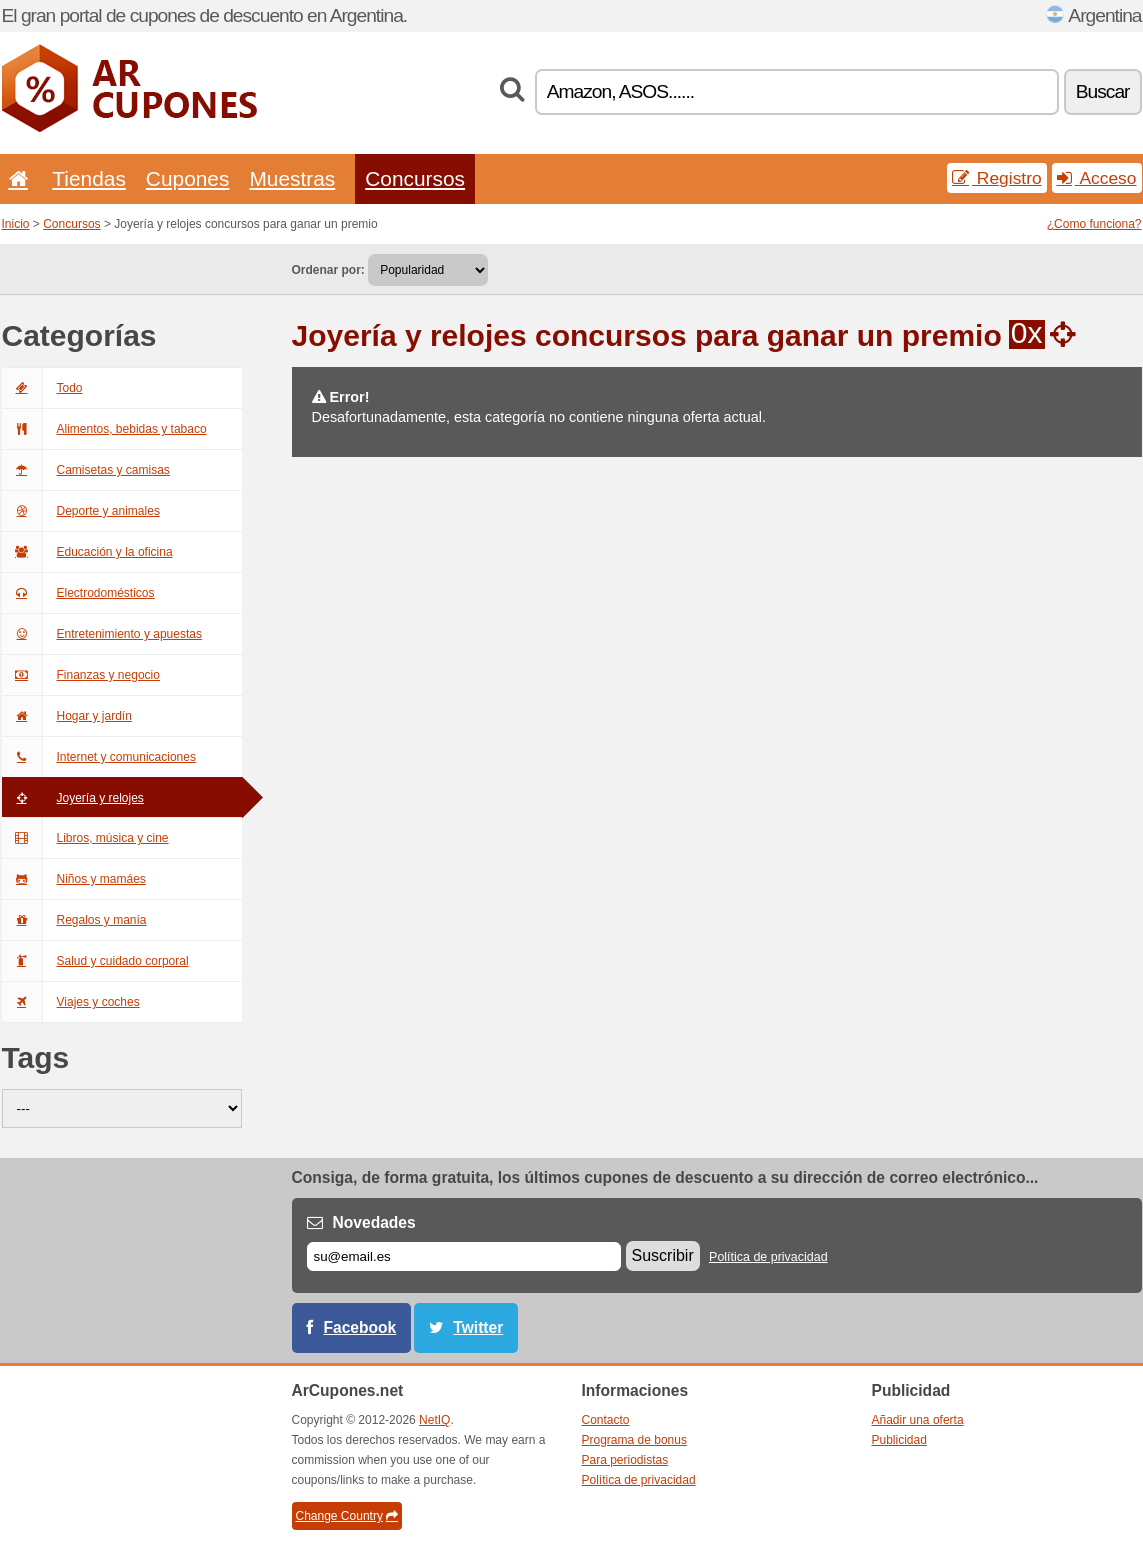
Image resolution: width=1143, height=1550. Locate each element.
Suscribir (663, 1255)
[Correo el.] (464, 1256)
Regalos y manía (74, 920)
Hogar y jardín (67, 716)
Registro (997, 178)
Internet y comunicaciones (99, 757)
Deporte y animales (81, 511)
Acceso (1097, 178)
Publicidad (899, 1440)
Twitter (478, 1327)
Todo (42, 388)
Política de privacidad (768, 1257)
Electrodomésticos (78, 593)
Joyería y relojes (73, 798)
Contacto (606, 1420)
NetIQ (434, 1420)
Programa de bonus (634, 1440)
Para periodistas (625, 1460)
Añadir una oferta (918, 1420)
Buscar (1103, 91)
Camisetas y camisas (86, 470)
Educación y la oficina (87, 552)
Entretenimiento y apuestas (102, 634)
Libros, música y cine (85, 838)
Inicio (16, 224)
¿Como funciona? (1094, 224)
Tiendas (89, 178)
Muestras (292, 178)
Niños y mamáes (74, 879)
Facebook (360, 1327)
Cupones (188, 178)
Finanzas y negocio (81, 675)
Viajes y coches (71, 1002)
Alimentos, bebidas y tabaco (104, 429)
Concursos (415, 178)
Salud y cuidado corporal (95, 961)
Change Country (347, 1516)
